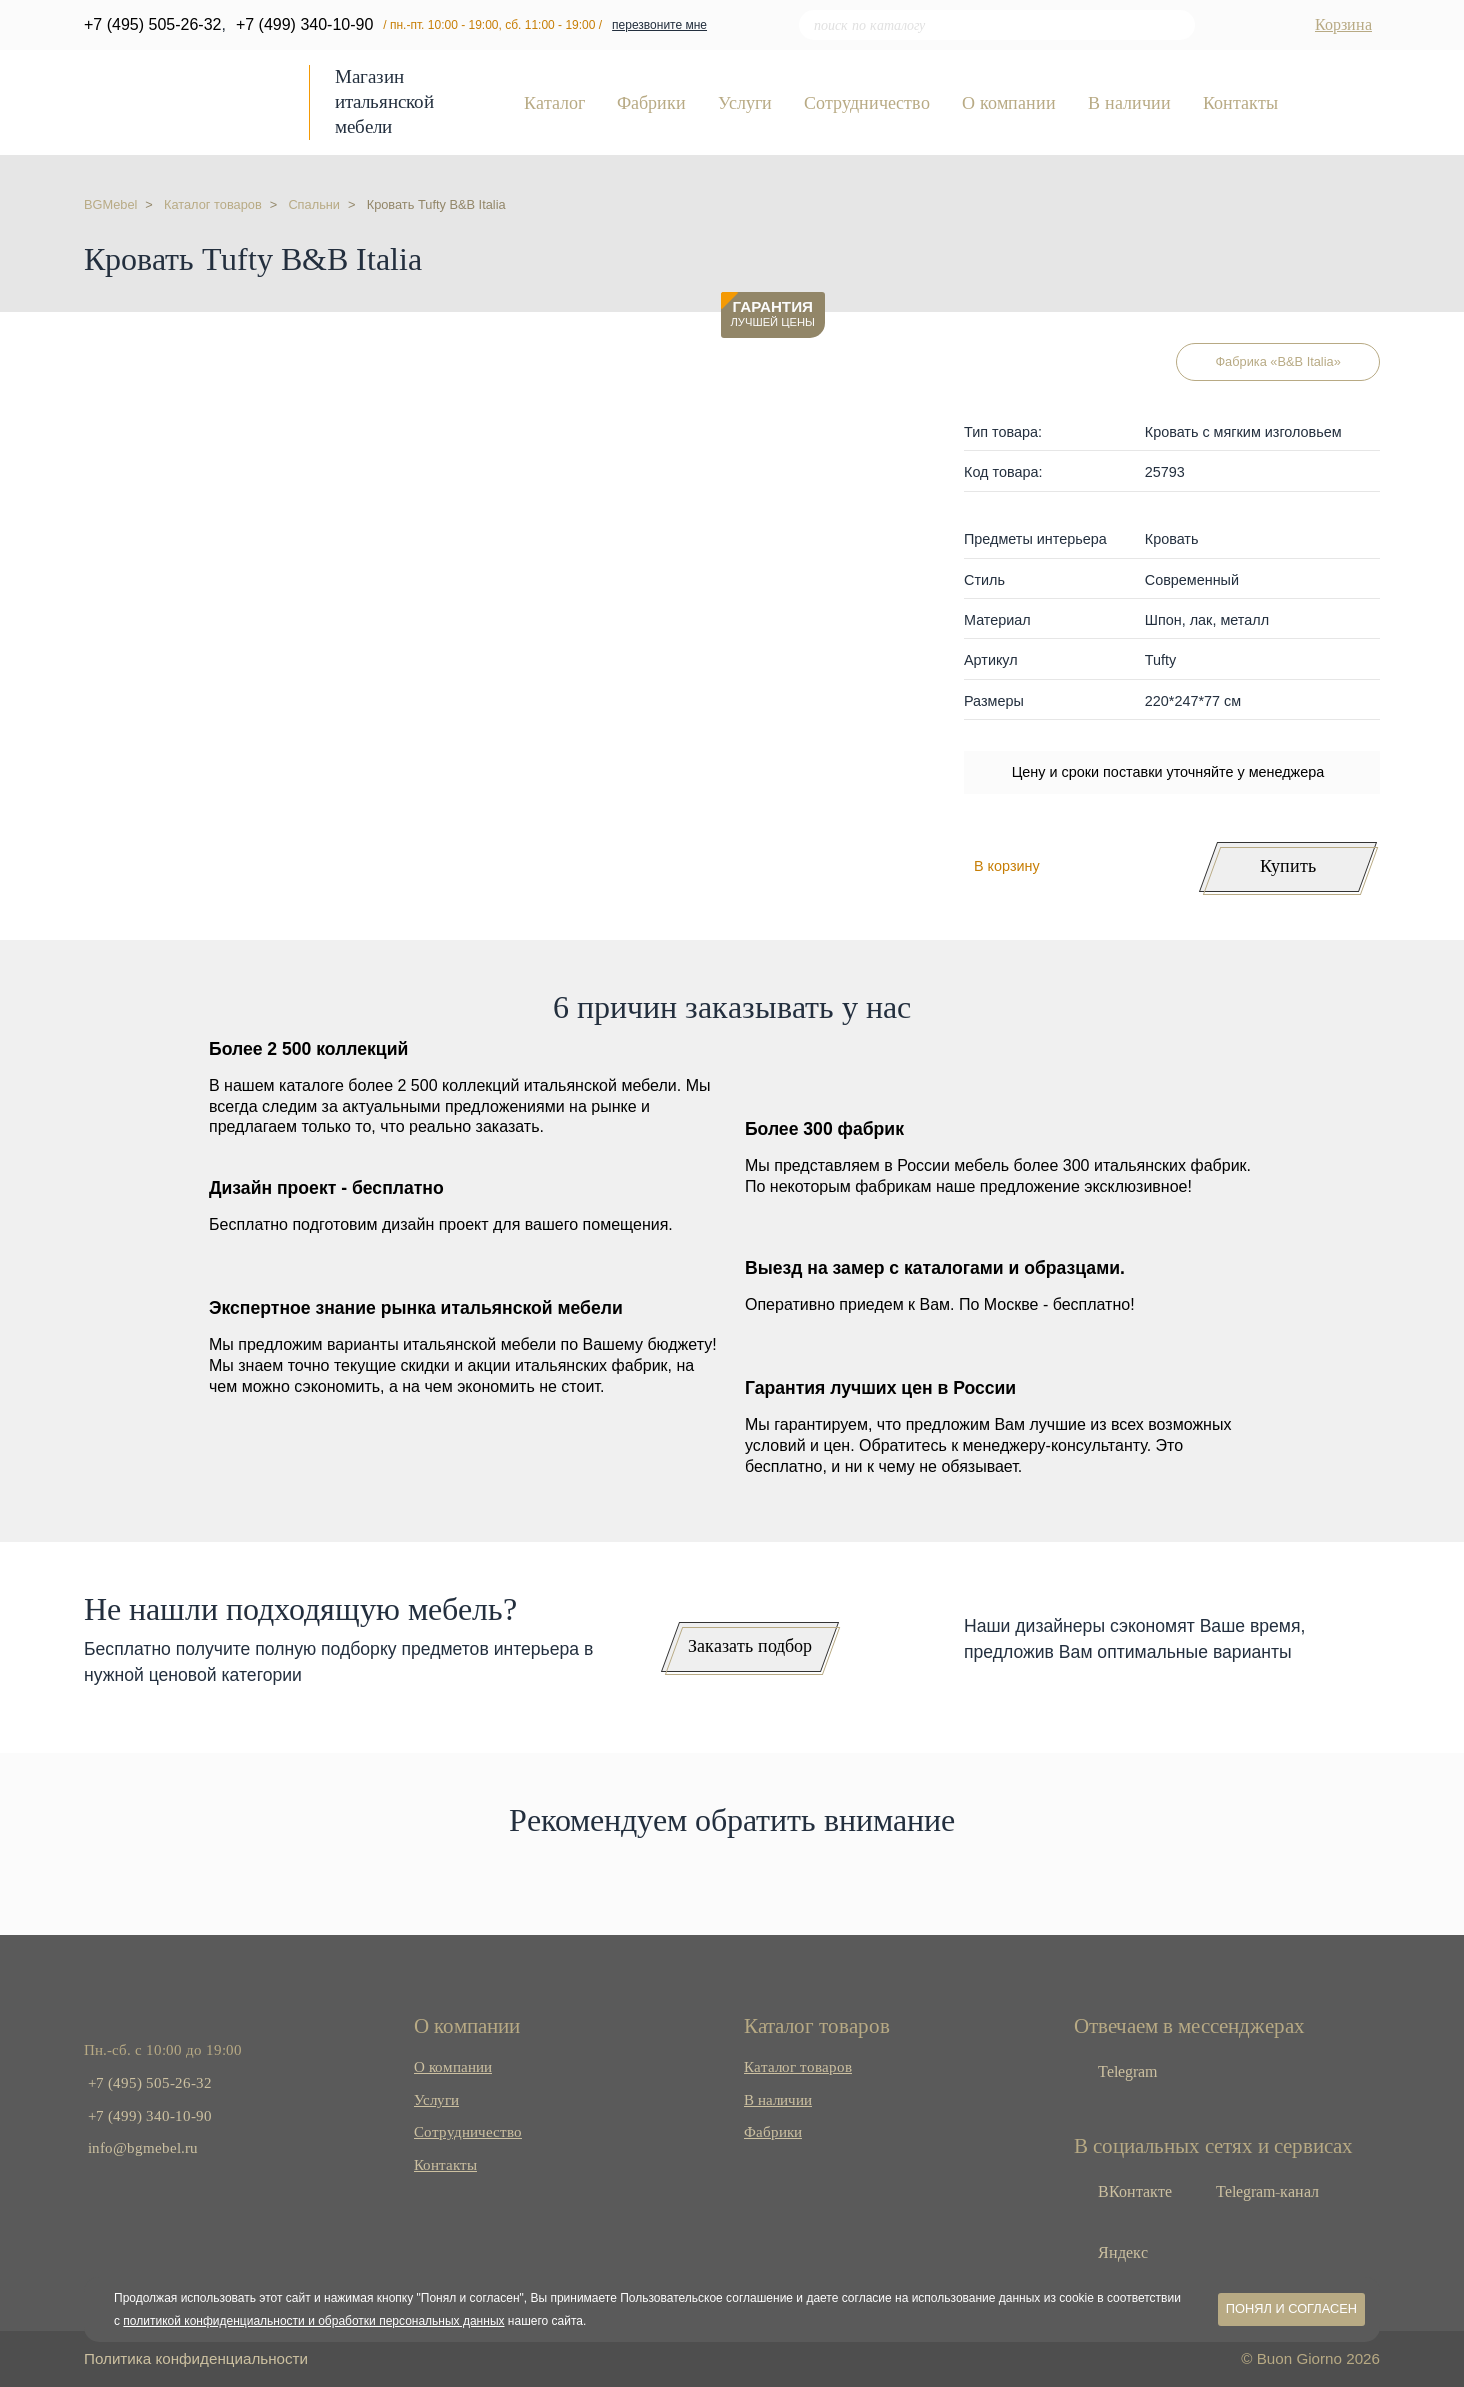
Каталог (554, 104)
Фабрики (651, 104)
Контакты (1240, 104)
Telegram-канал (1265, 2191)
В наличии (1129, 104)
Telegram (1125, 2071)
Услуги (745, 104)
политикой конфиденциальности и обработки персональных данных (313, 2321)
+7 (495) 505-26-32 (152, 24)
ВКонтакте (1133, 2191)
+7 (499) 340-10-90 (304, 24)
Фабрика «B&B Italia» (1277, 361)
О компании (1009, 104)
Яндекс (1121, 2252)
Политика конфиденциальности (196, 2358)
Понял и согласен (1291, 2308)
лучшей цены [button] (773, 313)
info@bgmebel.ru (143, 2147)
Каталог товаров (798, 2066)
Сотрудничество (867, 104)
